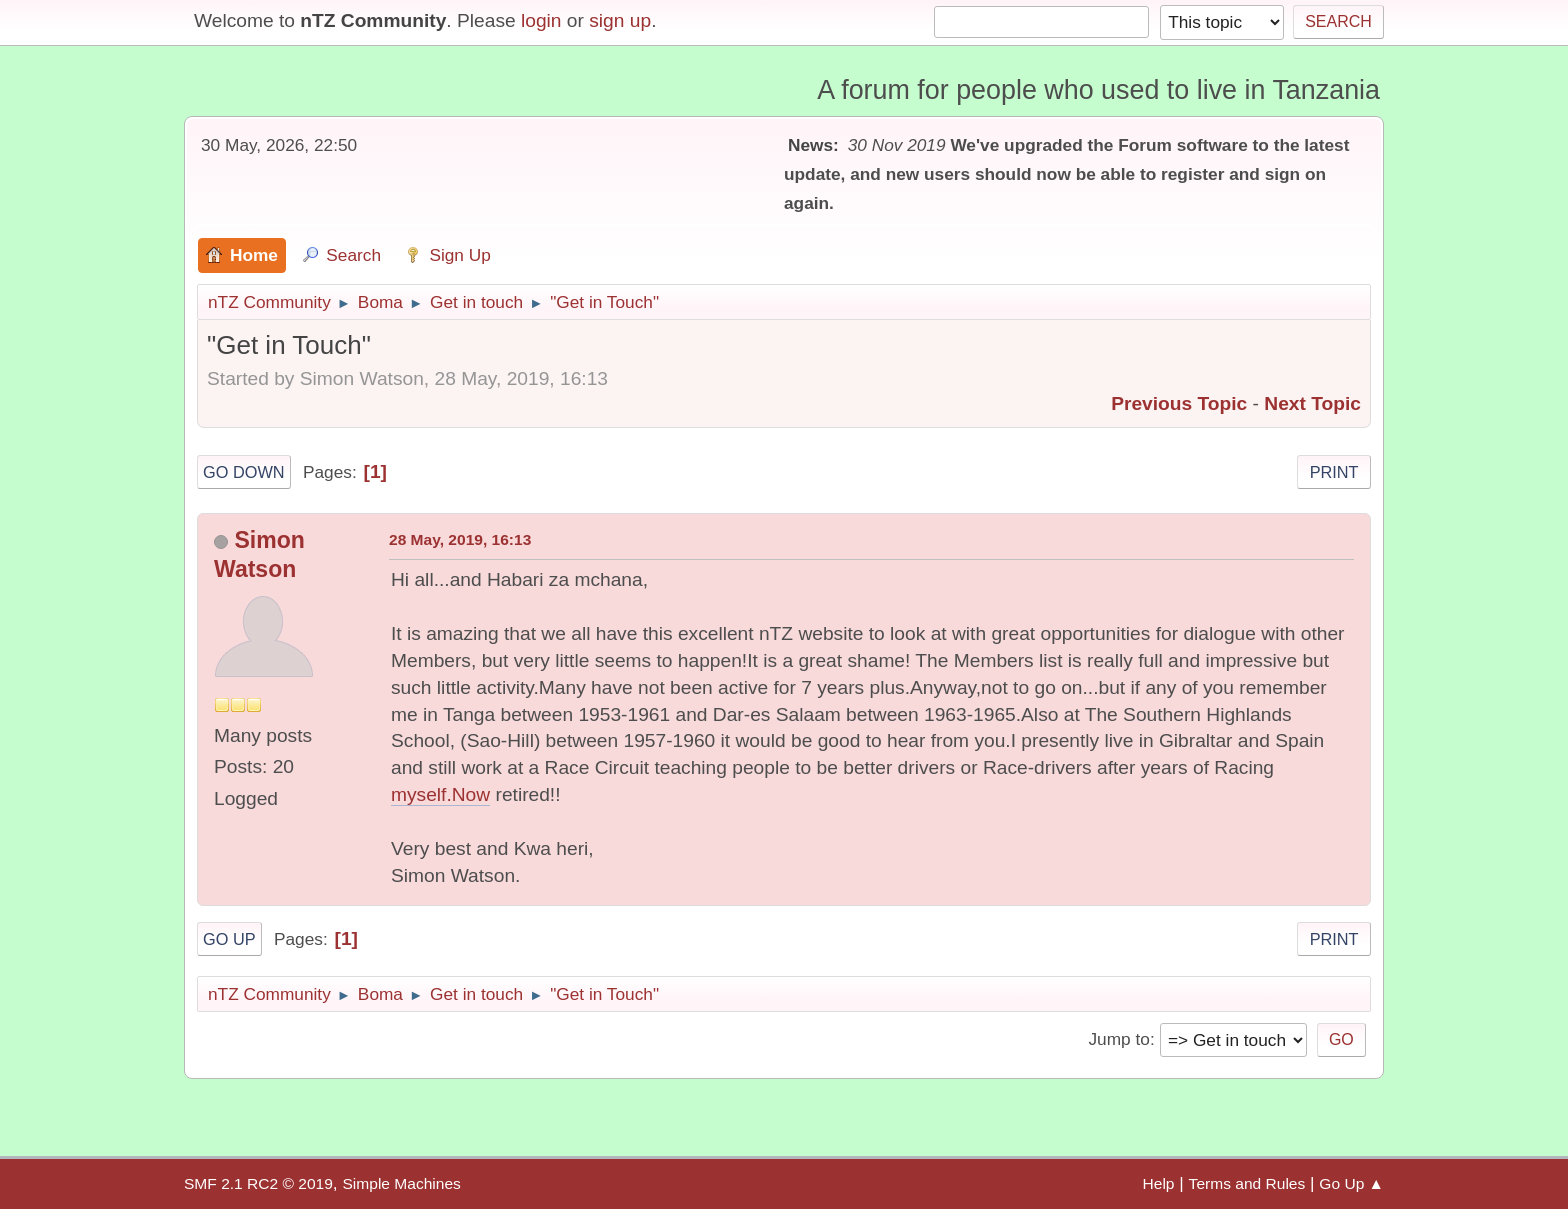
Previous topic (1179, 403)
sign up (620, 20)
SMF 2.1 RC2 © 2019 (258, 1183)
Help (1159, 1183)
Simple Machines (401, 1183)
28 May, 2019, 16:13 (460, 539)
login (541, 20)
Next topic (1312, 403)
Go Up (229, 939)
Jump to (1118, 1039)
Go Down (244, 472)
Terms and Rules (1247, 1183)
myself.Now (440, 794)
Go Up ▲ (1351, 1183)
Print (1334, 472)
